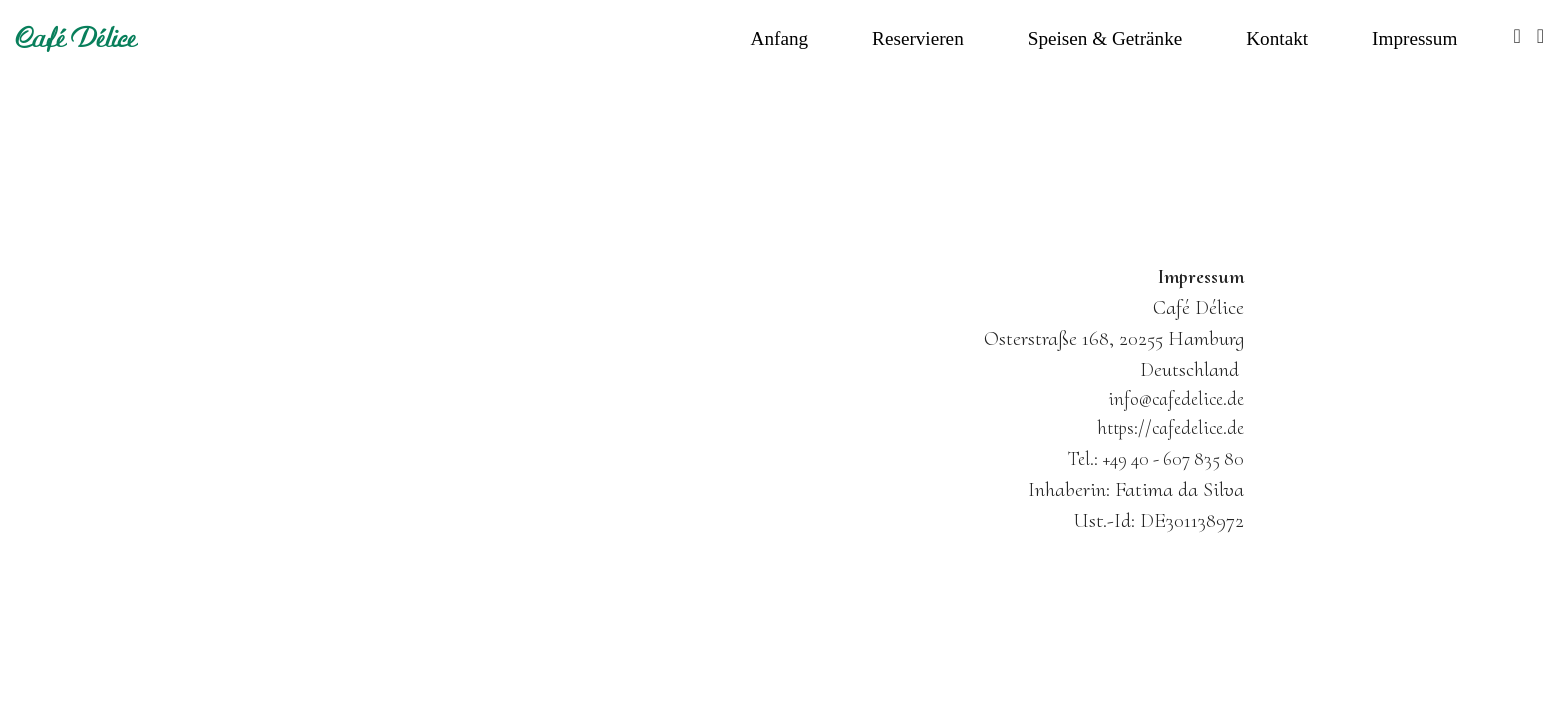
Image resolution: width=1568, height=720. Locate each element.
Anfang (780, 38)
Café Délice (76, 38)
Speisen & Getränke (1105, 38)
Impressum (1414, 38)
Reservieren (918, 38)
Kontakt (1277, 38)
